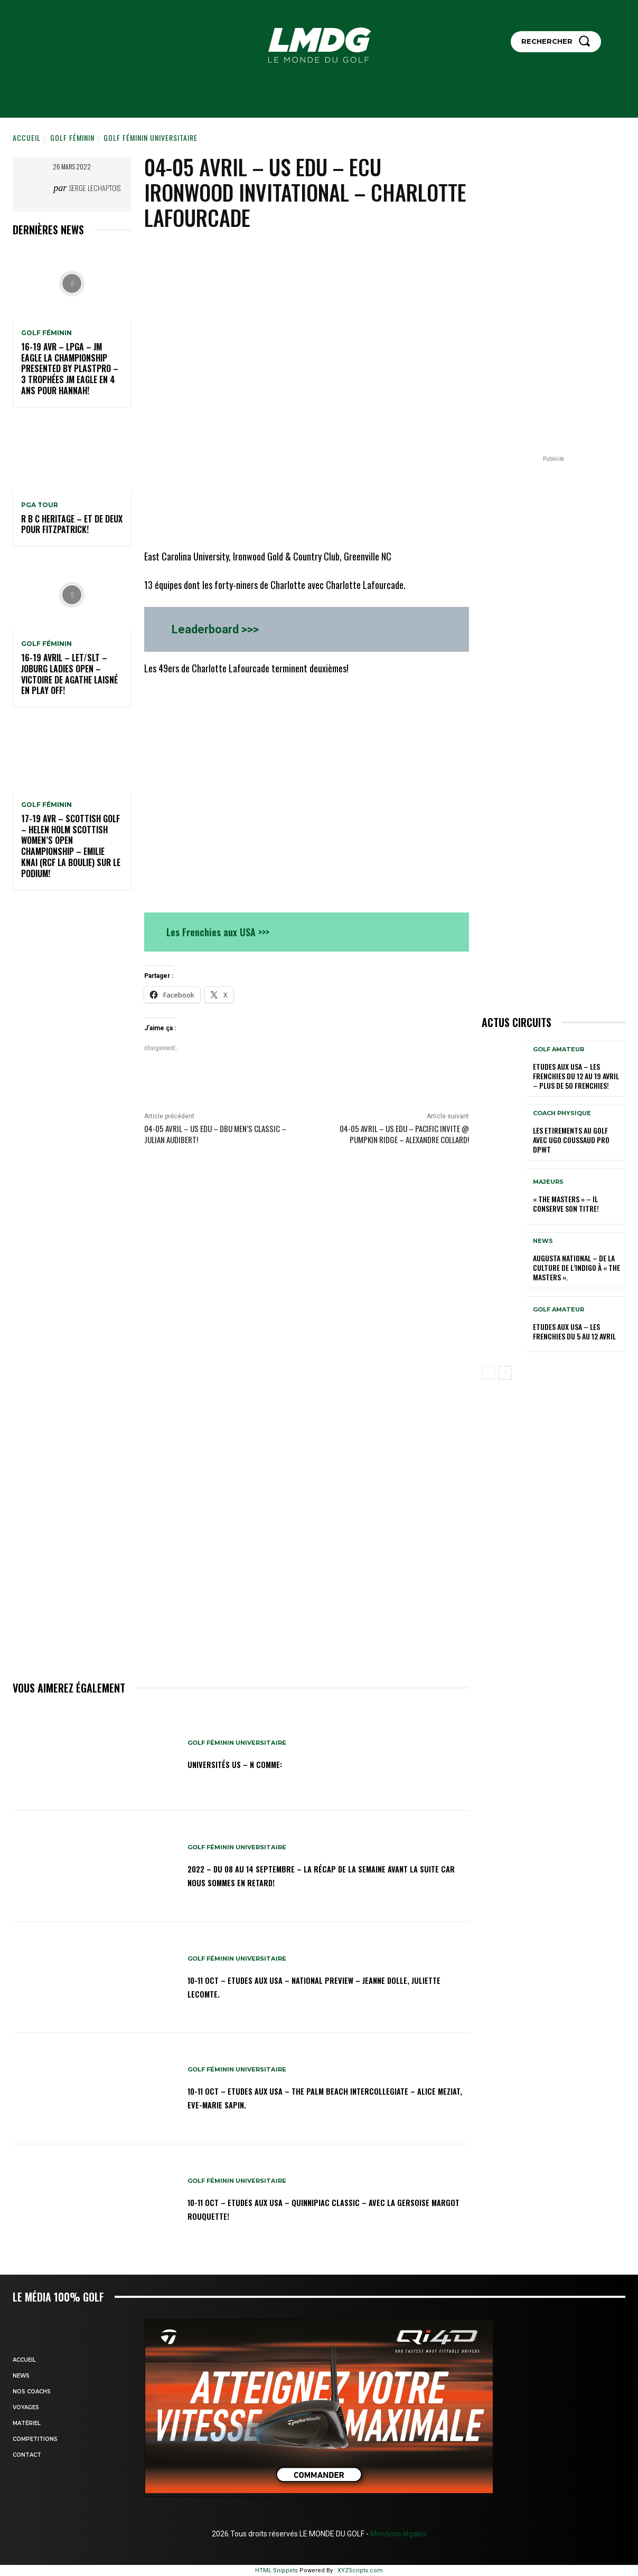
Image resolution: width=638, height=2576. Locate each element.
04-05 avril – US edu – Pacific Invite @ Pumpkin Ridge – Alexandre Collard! (404, 1134)
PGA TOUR (39, 505)
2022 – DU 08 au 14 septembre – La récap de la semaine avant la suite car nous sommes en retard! (316, 1875)
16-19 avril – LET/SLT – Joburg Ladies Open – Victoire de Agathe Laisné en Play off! (69, 674)
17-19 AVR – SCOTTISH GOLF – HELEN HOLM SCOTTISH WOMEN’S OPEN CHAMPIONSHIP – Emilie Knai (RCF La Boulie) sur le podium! (70, 846)
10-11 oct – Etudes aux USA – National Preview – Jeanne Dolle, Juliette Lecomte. (316, 1986)
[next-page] (505, 1373)
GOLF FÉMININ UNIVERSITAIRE (151, 137)
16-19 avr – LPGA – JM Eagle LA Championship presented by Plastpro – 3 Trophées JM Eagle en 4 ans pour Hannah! (69, 368)
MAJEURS (548, 1182)
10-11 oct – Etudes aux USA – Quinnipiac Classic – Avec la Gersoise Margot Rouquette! (321, 2208)
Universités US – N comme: (247, 1764)
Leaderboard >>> (215, 629)
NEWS (543, 1241)
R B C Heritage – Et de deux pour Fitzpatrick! (72, 524)
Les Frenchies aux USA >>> (217, 932)
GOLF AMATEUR (558, 1049)
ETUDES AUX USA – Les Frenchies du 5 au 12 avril (574, 1331)
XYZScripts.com (360, 2570)
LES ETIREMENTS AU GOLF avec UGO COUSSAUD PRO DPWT (571, 1140)
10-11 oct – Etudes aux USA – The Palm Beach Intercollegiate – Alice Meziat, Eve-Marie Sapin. (298, 2097)
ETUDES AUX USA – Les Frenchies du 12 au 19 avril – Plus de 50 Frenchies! (576, 1076)
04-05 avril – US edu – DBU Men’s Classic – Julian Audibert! (215, 1134)
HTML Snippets (276, 2570)
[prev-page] (488, 1373)
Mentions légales (398, 2534)
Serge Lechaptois (94, 187)
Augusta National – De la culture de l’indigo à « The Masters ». (576, 1267)
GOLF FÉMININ (72, 137)
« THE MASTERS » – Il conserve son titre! (566, 1203)
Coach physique (562, 1113)
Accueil (27, 137)
